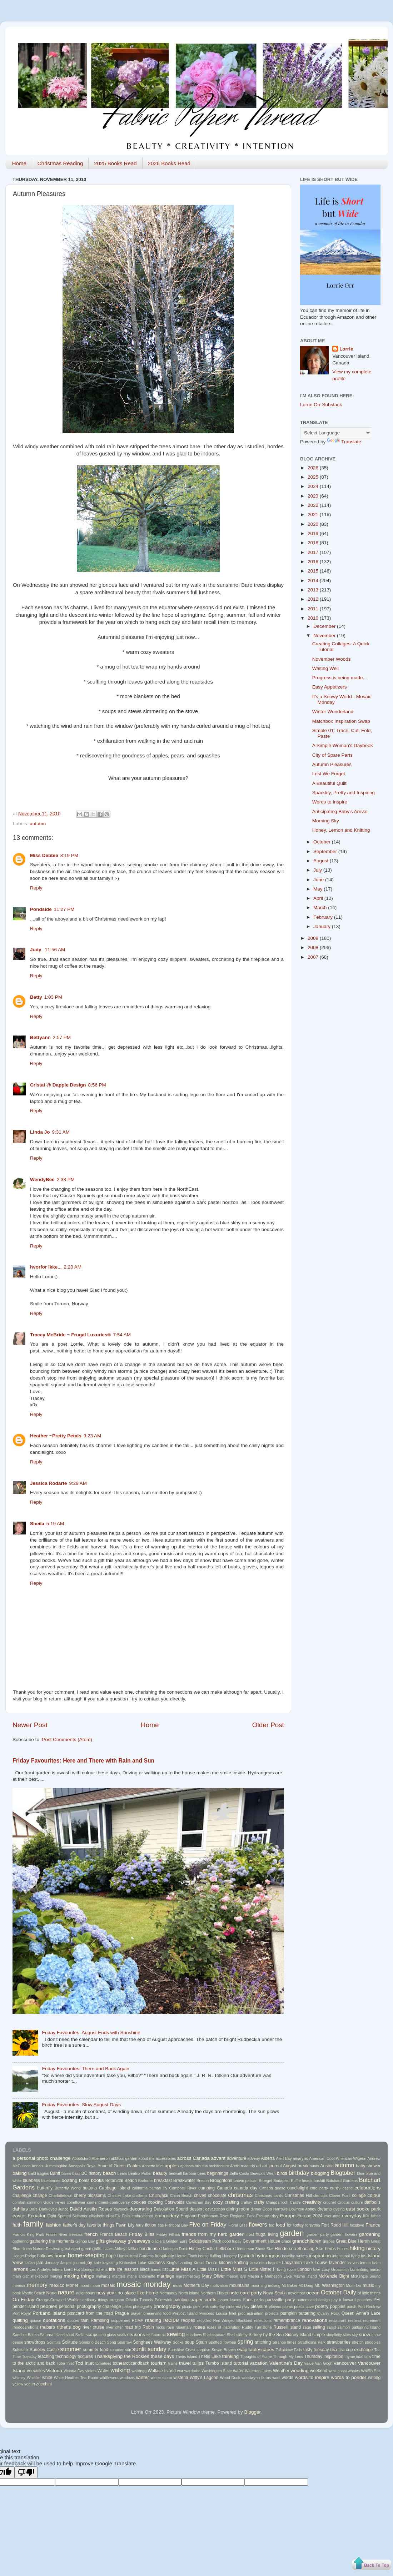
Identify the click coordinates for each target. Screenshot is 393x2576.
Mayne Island (305, 2276)
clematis (320, 2195)
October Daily (338, 2292)
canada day (245, 2188)
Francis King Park (28, 2234)
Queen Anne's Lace (361, 2313)
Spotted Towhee (222, 2342)
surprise (203, 2350)
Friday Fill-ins (168, 2234)
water (238, 2370)
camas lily (158, 2188)
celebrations (367, 2188)
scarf (70, 2335)
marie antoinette (141, 2276)
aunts (314, 2166)
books (97, 2180)
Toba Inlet (65, 2363)
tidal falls (363, 2356)
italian (30, 2262)
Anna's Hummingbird (49, 2166)
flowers (258, 2224)
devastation (215, 2209)
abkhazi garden (124, 2158)
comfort (19, 2202)
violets (90, 2371)
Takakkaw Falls (289, 2350)
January (322, 926)
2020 (314, 524)
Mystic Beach (33, 2293)
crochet (329, 2202)
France (372, 2225)
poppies (337, 2306)
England (188, 2215)
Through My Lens (288, 2356)
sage (307, 2327)
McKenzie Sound (365, 2276)
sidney (242, 2335)
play (245, 2306)
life (112, 2269)
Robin (148, 2327)
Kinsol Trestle (205, 2262)
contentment (97, 2202)
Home (19, 163)
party (290, 2299)
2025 (314, 477)
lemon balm (370, 2262)
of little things (369, 2293)
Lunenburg (359, 2269)
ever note (332, 2216)
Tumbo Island (218, 2363)
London (304, 2269)
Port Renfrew (369, 2306)
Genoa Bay (85, 2241)
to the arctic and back (34, 2363)
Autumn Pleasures (332, 764)
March (320, 907)
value (309, 2363)
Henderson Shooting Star (299, 2248)
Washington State (217, 2371)
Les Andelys (40, 2269)
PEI (376, 2299)
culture (357, 2202)
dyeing (339, 2209)
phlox (127, 2306)
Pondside (41, 909)
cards (335, 2188)
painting (181, 2299)
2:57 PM (62, 1037)
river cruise (93, 2327)
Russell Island (287, 2327)
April (318, 898)
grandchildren (307, 2241)
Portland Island (49, 2313)
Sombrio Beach (92, 2342)
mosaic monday (143, 2284)
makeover (39, 2276)
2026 (314, 467)
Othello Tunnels (139, 2300)
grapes (329, 2241)
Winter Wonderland (332, 711)
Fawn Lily (125, 2225)
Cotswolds (174, 2202)
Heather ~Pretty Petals (55, 1435)
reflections (263, 2320)
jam (40, 2262)
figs (161, 2225)
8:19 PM (69, 855)
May (318, 889)
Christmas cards (269, 2195)
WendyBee (42, 1179)
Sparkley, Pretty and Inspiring (343, 792)
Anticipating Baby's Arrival (340, 811)
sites (347, 2335)
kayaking (110, 2262)
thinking (230, 2356)
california (140, 2188)
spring (245, 2341)
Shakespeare (214, 2335)
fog (271, 2225)
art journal (272, 2165)
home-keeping (86, 2255)
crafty (259, 2202)
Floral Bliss (238, 2225)
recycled (204, 2320)
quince (35, 2320)
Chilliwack (158, 2195)
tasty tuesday (316, 2349)
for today (295, 2225)
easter (19, 2215)
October (322, 842)
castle (348, 2188)
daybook (121, 2209)
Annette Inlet (153, 2166)
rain (85, 2320)
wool (276, 2377)
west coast (338, 2371)
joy (89, 2262)
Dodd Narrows (275, 2209)
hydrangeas (268, 2255)
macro (375, 2269)
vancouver (345, 2363)
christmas (240, 2195)
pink (196, 2306)
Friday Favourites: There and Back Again (85, 2068)
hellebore (225, 2248)
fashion (53, 2225)
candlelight (297, 2188)
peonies (48, 2306)
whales (354, 2371)
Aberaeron (101, 2158)
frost (250, 2234)
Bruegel (265, 2180)
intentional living (346, 2256)
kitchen (226, 2262)
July (318, 870)
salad (331, 2327)
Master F (255, 2276)
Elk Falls (122, 2216)
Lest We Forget (328, 773)
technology (65, 2356)
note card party (245, 2292)
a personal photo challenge (42, 2158)
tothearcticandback (131, 2363)
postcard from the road (90, 2313)
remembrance (286, 2320)
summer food (95, 2349)
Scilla (80, 2335)
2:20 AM (73, 1267)
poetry (322, 2306)
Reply (36, 888)
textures (85, 2356)
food (280, 2225)
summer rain (120, 2350)
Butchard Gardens (342, 2180)
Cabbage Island (114, 2188)
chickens (140, 2195)
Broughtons (221, 2180)
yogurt (29, 2384)
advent (218, 2158)
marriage (165, 2276)
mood (84, 2285)
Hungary (229, 2256)
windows (127, 2377)
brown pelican (246, 2180)
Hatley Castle (202, 2248)
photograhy (142, 2306)
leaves (352, 2262)
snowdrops (34, 2342)
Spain (201, 2342)
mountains (239, 2285)
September (325, 851)
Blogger (252, 2412)
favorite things (100, 2225)
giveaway (116, 2241)
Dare (33, 2209)
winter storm (161, 2377)
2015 (314, 571)
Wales (103, 2370)
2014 (314, 580)
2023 (314, 496)
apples (172, 2165)
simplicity (334, 2335)
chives (200, 2195)
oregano (117, 2300)
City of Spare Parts (332, 755)
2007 (314, 957)
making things (79, 2276)
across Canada (193, 2158)
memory (37, 2285)
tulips (198, 2363)
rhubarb (47, 2327)
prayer (136, 2313)
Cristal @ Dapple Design (58, 1085)
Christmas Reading (60, 163)
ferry (140, 2225)
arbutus (201, 2166)
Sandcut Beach (26, 2335)
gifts (100, 2241)
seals (121, 2335)
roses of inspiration (223, 2327)
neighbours (85, 2293)
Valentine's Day (286, 2363)
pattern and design (313, 2300)
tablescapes (261, 2349)
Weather (281, 2370)
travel (185, 2363)
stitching (263, 2342)
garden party (318, 2234)
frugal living (266, 2234)
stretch (357, 2342)
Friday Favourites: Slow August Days (81, 2104)
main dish (21, 2276)
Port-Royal (22, 2313)
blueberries (50, 2180)
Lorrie (346, 349)
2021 (314, 514)
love (316, 2269)
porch (352, 2306)
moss (177, 2285)
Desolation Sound (171, 2209)
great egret (70, 2249)
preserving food (157, 2313)
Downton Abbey (302, 2209)
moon (95, 2285)
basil (76, 2173)
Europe (288, 2215)
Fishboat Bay (176, 2225)
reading (153, 2320)
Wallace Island (162, 2370)
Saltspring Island (366, 2327)
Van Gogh (324, 2363)
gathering (21, 2241)
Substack (20, 2350)
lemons (20, 2269)
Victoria (54, 2370)
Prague (122, 2313)
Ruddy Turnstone (257, 2327)
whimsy (19, 2377)
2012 (314, 599)
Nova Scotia (275, 2292)
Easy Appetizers (329, 687)
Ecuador (36, 2215)
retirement (372, 2320)
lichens (102, 2269)
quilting (20, 2320)
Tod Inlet (84, 2363)
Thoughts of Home (256, 2356)
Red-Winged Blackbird (232, 2320)
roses (199, 2327)
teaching (46, 2356)
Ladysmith (292, 2262)
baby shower (368, 2165)
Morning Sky (325, 820)
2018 (314, 542)
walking (120, 2370)
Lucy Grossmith (335, 2269)
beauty (160, 2173)
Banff (55, 2173)
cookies (138, 2202)
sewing (176, 2334)
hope (111, 2255)
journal (79, 2262)
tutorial (241, 2363)
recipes (188, 2320)
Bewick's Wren (263, 2173)
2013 (314, 590)
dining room (237, 2209)
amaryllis (300, 2158)
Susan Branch (224, 2350)
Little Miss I (208, 2269)
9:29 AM (78, 1483)
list (165, 2269)
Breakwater (184, 2180)
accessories (166, 2158)
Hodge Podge (24, 2256)
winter (142, 2377)
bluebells (31, 2180)
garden (292, 2233)
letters (57, 2269)
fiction (150, 2225)
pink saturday (213, 2306)
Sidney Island (298, 2334)
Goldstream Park (205, 2241)
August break (296, 2165)
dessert (197, 2209)
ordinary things (95, 2300)
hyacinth (246, 2255)
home (60, 2255)
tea (333, 2349)
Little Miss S (234, 2269)
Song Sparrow (119, 2342)
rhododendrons (26, 2327)
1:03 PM (53, 997)
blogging (320, 2173)
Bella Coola (239, 2173)
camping (206, 2188)
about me (146, 2158)
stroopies (372, 2342)
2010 (314, 618)
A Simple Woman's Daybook (342, 745)
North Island (189, 2293)
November (325, 635)
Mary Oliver (213, 2276)
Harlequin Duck (174, 2249)
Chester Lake (119, 2195)
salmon (344, 2327)
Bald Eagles (38, 2173)
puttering (307, 2313)
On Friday (23, 2299)
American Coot (322, 2158)
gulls (97, 2248)
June (319, 879)
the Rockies (136, 2356)
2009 (314, 938)
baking (20, 2173)
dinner (256, 2209)
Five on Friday (208, 2224)
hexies (342, 2249)
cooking (155, 2202)
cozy (218, 2202)
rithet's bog (69, 2327)
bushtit (319, 2180)
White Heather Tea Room (76, 2377)
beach (109, 2173)
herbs (330, 2248)
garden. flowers (343, 2234)
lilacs (145, 2269)
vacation (259, 2363)
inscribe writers (295, 2256)
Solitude (70, 2342)
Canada (224, 2188)
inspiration (320, 2255)
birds (282, 2173)
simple (318, 2334)
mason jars (236, 2276)
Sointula (54, 2342)
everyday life (355, 2215)
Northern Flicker (214, 2293)
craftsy (246, 2202)
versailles (36, 2370)
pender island (26, 2306)
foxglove (357, 2225)
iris (364, 2255)
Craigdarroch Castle (283, 2202)
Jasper (66, 2262)
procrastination (250, 2313)
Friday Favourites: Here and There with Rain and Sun (83, 1761)
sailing (319, 2327)
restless (354, 2320)
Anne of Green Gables (119, 2165)
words (287, 2377)
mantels (119, 2276)
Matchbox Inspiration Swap (341, 721)
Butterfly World (68, 2188)
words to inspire (312, 2377)
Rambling (100, 2320)
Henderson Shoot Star (254, 2249)
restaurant (338, 2320)
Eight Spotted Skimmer (67, 2216)
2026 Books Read (169, 163)
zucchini (44, 2383)
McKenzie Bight (333, 2276)
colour (373, 2195)
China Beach (181, 2195)
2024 (314, 486)
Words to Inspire (329, 802)
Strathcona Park (311, 2342)
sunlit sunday (149, 2349)
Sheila (37, 1523)
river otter (114, 2327)
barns (66, 2173)
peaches (364, 2300)
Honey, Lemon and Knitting (341, 830)
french (91, 2234)
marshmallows (188, 2276)
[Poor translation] (26, 2472)
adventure (236, 2158)
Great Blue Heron (353, 2241)
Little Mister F (262, 2269)
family (33, 2223)
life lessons (128, 2269)
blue (360, 2173)
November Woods (331, 659)
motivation (219, 2285)
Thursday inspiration (323, 2356)
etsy (274, 2215)
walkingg (138, 2371)
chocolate (217, 2195)
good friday (232, 2241)
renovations (314, 2320)
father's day (74, 2225)
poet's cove (304, 2306)
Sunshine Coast (181, 2350)
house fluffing (209, 2256)
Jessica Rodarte (48, 1483)
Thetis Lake (209, 2356)
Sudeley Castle (44, 2349)
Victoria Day (74, 2371)
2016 (314, 561)
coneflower (76, 2202)
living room (286, 2269)
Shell (231, 2335)
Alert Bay (284, 2158)
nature (66, 2292)
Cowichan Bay (198, 2202)
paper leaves (229, 2300)
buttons (90, 2188)
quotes (73, 2320)
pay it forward (343, 2300)
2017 (314, 552)
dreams (325, 2209)
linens (156, 2269)
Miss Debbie (44, 855)
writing (374, 2377)
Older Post (268, 1725)
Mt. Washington (329, 2285)
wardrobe (192, 2371)
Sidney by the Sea (266, 2334)
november (296, 2293)
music (368, 2285)
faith (17, 2225)
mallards (103, 2276)
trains (173, 2363)
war (180, 2371)
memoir (19, 2285)
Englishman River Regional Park (226, 2216)
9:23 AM (92, 1435)
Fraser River (57, 2234)
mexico (57, 2285)
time (376, 2356)
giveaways (139, 2241)
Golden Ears (176, 2241)
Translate (344, 441)
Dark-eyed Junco (53, 2209)
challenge (22, 2195)
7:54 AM (122, 1334)
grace (286, 2241)
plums (288, 2306)
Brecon (202, 2180)
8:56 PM (97, 1085)
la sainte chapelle (265, 2262)
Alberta (267, 2158)
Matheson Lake (278, 2276)
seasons (136, 2334)
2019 (314, 533)
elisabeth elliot (101, 2216)
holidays (45, 2255)
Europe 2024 (310, 2215)
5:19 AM (55, 1523)
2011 (314, 608)
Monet (72, 2285)
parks (259, 2300)
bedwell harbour (182, 2173)
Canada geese (272, 2188)
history (373, 2248)
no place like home (138, 2292)
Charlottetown (61, 2195)
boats (84, 2180)
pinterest (233, 2306)
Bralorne (145, 2180)
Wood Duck (230, 2377)
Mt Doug (306, 2285)
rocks (160, 2327)
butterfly (45, 2188)
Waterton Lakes (258, 2371)
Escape (262, 2216)
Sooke (178, 2342)
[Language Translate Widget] (335, 432)
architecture (219, 2166)
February (323, 917)
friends (188, 2234)
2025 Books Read (115, 163)
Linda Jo (40, 1132)
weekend (318, 2370)
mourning (259, 2285)
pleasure (259, 2306)
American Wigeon (351, 2158)
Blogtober (342, 2172)
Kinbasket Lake (132, 2262)
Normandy (168, 2293)
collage (358, 2195)
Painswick (163, 2300)
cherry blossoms (90, 2195)
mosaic (108, 2285)
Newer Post (30, 1725)
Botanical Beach (121, 2180)
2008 (314, 947)
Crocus (344, 2202)
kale (97, 2262)
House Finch (186, 2256)
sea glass (108, 2335)
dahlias (20, 2209)
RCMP (137, 2320)
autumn (38, 823)
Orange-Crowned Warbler (58, 2300)
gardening (369, 2234)
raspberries (120, 2320)
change (40, 2195)
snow (364, 2334)
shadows (194, 2335)
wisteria (181, 2377)
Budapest (281, 2180)
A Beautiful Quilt (329, 783)
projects (272, 2313)
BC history (91, 2173)
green (86, 2249)
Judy (36, 949)
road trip (132, 2327)
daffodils (372, 2202)
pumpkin (288, 2313)
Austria (327, 2165)
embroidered (142, 2216)
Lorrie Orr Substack (321, 404)
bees (202, 2173)
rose (170, 2327)
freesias (76, 2234)
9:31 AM (61, 1132)
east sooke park (363, 2209)
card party (319, 2188)
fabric (375, 2216)
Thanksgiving (108, 2356)
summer (70, 2349)
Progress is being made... (339, 677)
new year (106, 2292)
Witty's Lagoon (204, 2377)
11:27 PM (64, 909)
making (56, 2276)
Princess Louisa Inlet (217, 2313)
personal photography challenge (90, 2306)
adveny (254, 2158)
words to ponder (349, 2377)
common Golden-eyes (46, 2202)
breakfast (163, 2180)
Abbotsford (81, 2158)
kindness (156, 2262)
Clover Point (339, 2195)
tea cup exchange (355, 2349)
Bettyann (40, 1037)
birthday (299, 2172)
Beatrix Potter (140, 2173)
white (47, 2377)
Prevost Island (185, 2313)
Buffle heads (301, 2180)
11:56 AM (55, 949)
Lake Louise (316, 2262)
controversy (120, 2202)
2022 (314, 505)
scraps (92, 2334)
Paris (248, 2299)
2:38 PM (66, 1179)
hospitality (164, 2255)
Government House (261, 2241)
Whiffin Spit (371, 2371)
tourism (158, 2363)
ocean (312, 2292)
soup (189, 2342)
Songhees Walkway (152, 2342)
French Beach (113, 2234)
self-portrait (156, 2335)
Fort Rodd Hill (334, 2225)
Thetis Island (186, 2356)
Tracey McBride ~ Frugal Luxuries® (70, 1334)
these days (162, 2356)
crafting (232, 2202)
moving (274, 2285)
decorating (141, 2209)
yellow (18, 2384)
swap (242, 2349)
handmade (149, 2248)
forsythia (312, 2225)
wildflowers (109, 2377)
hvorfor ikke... (46, 1267)
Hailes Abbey (114, 2249)
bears (122, 2173)
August (321, 860)
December (325, 626)
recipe (171, 2320)
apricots (187, 2166)
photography (167, 2306)
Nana (51, 2292)
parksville (274, 2299)
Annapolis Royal (82, 2166)
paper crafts (203, 2299)
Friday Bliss (141, 2234)
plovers (275, 2306)
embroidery (167, 2215)
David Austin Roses (91, 2209)
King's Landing (179, 2262)
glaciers (158, 2241)
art (258, 2165)
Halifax (132, 2249)
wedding (299, 2370)
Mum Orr (354, 2285)
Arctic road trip (242, 2166)
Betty (36, 997)
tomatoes (103, 2363)
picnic (187, 2306)
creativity (311, 2202)
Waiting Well (325, 668)
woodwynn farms (256, 2377)
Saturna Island (52, 2335)
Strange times (284, 2342)
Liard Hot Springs (79, 2269)
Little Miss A (182, 2269)
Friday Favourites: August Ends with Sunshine (91, 2032)
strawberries (338, 2342)
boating (69, 2180)
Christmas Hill (298, 2195)
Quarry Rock (328, 2313)
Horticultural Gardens (135, 2256)
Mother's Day (196, 2285)
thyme (349, 2356)
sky (355, 2335)
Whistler (34, 2377)
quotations (54, 2320)
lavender (337, 2262)
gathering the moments (52, 2241)
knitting (241, 2262)
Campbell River (182, 2188)
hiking (356, 2248)
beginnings (217, 2173)
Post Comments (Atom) (67, 1739)
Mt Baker (289, 2285)
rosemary (183, 2327)
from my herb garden (221, 2234)
